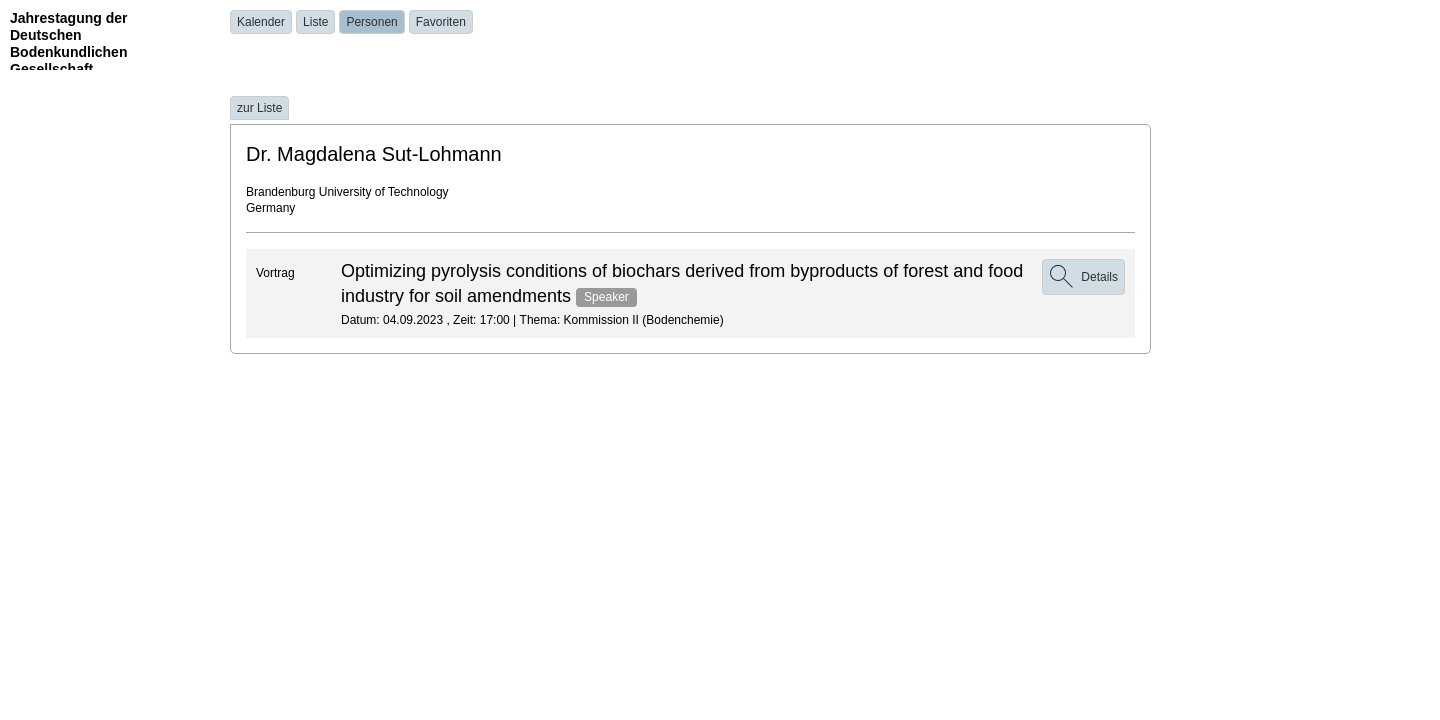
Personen (371, 22)
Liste (315, 22)
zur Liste (259, 108)
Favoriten (441, 22)
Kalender (261, 22)
